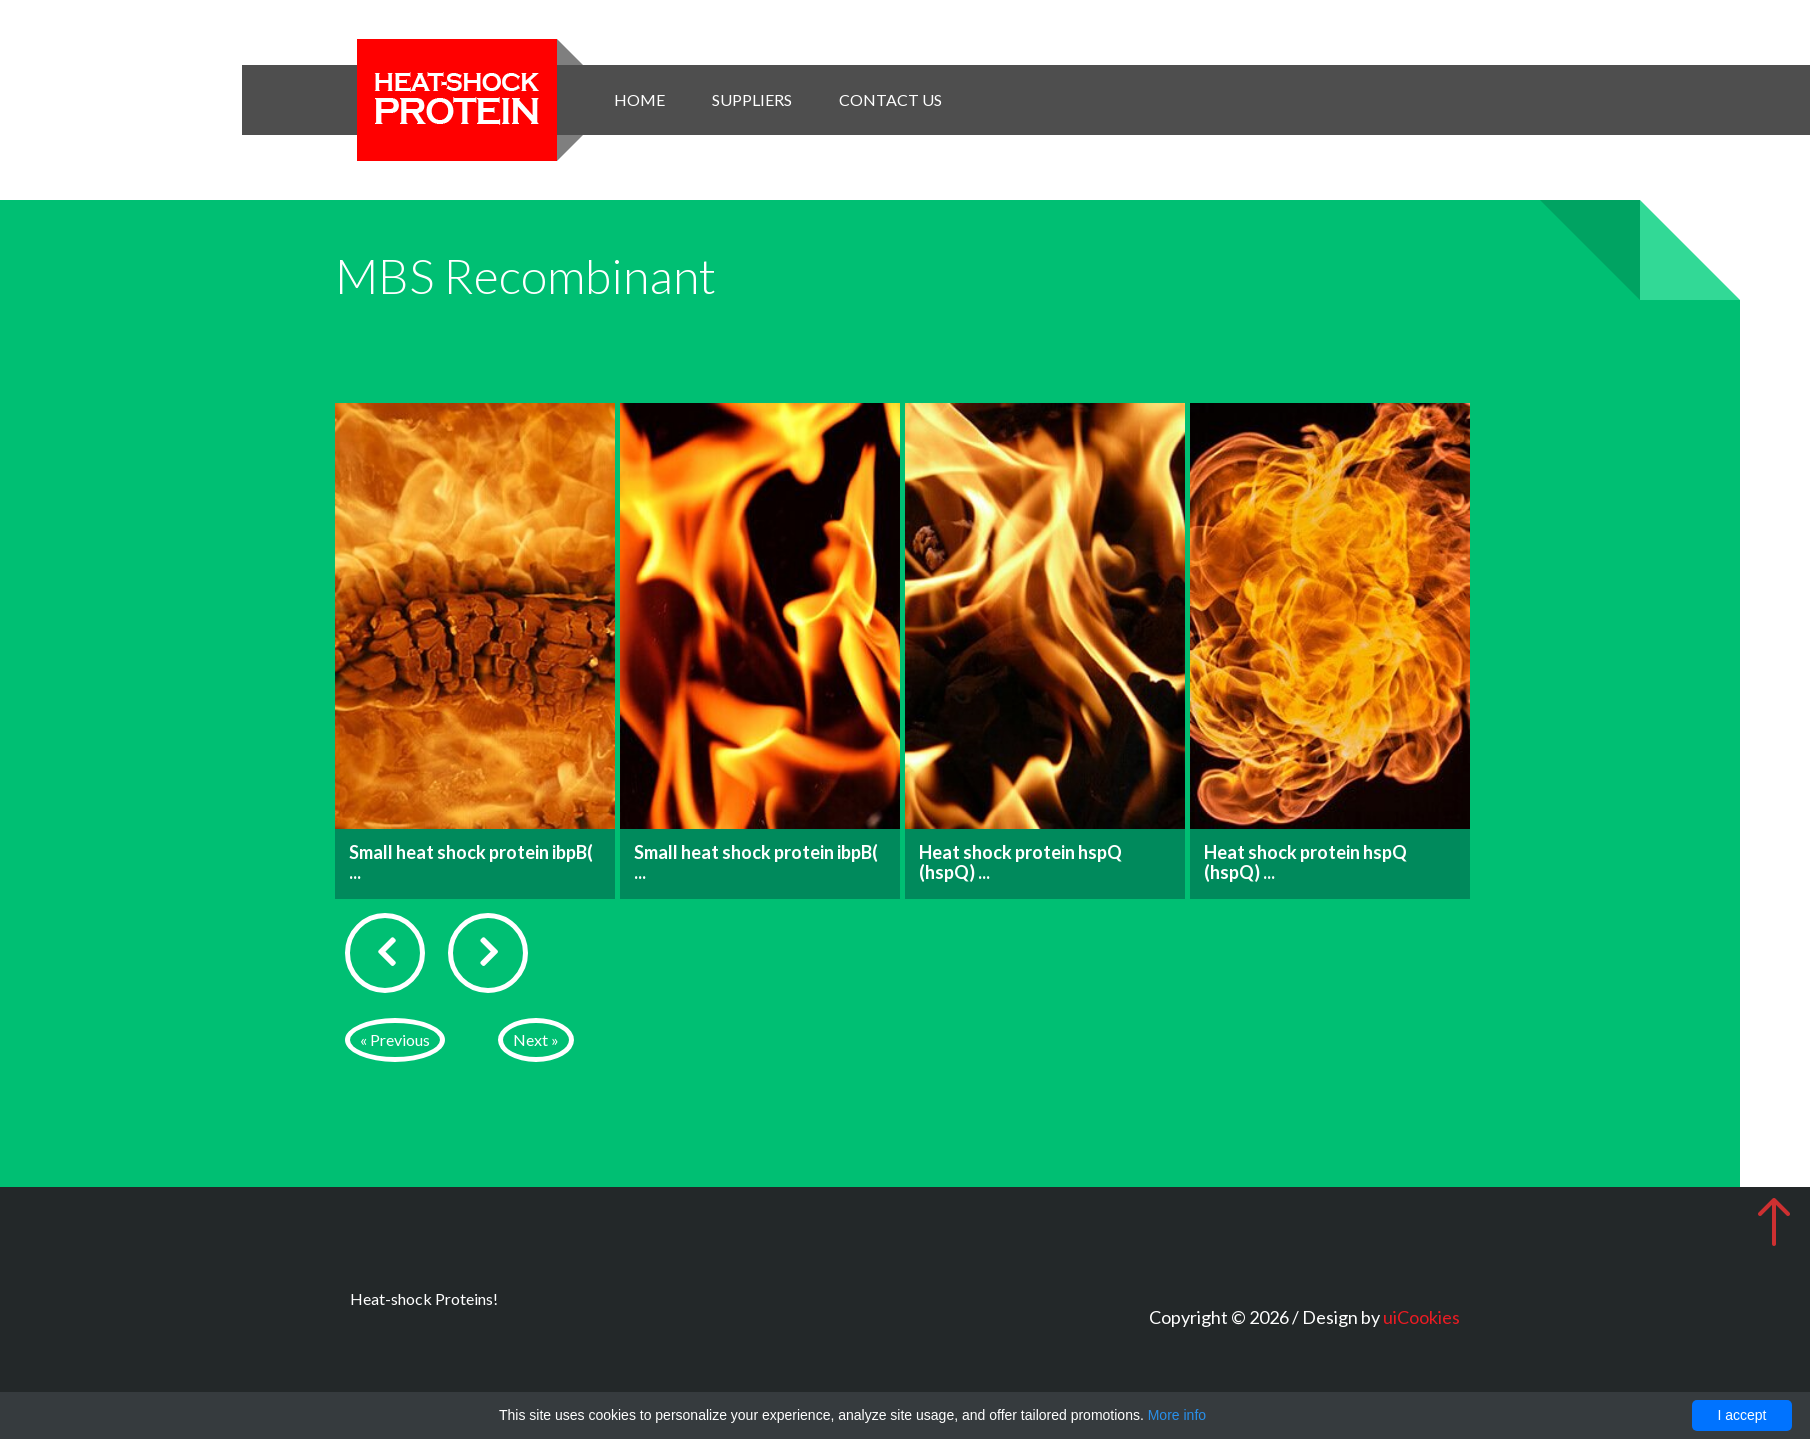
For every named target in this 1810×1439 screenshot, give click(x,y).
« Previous (395, 1039)
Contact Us (890, 99)
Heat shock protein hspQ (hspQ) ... (1020, 862)
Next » (536, 1039)
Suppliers (752, 99)
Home (639, 99)
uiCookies (1421, 1317)
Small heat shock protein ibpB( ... (471, 862)
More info (1177, 1415)
